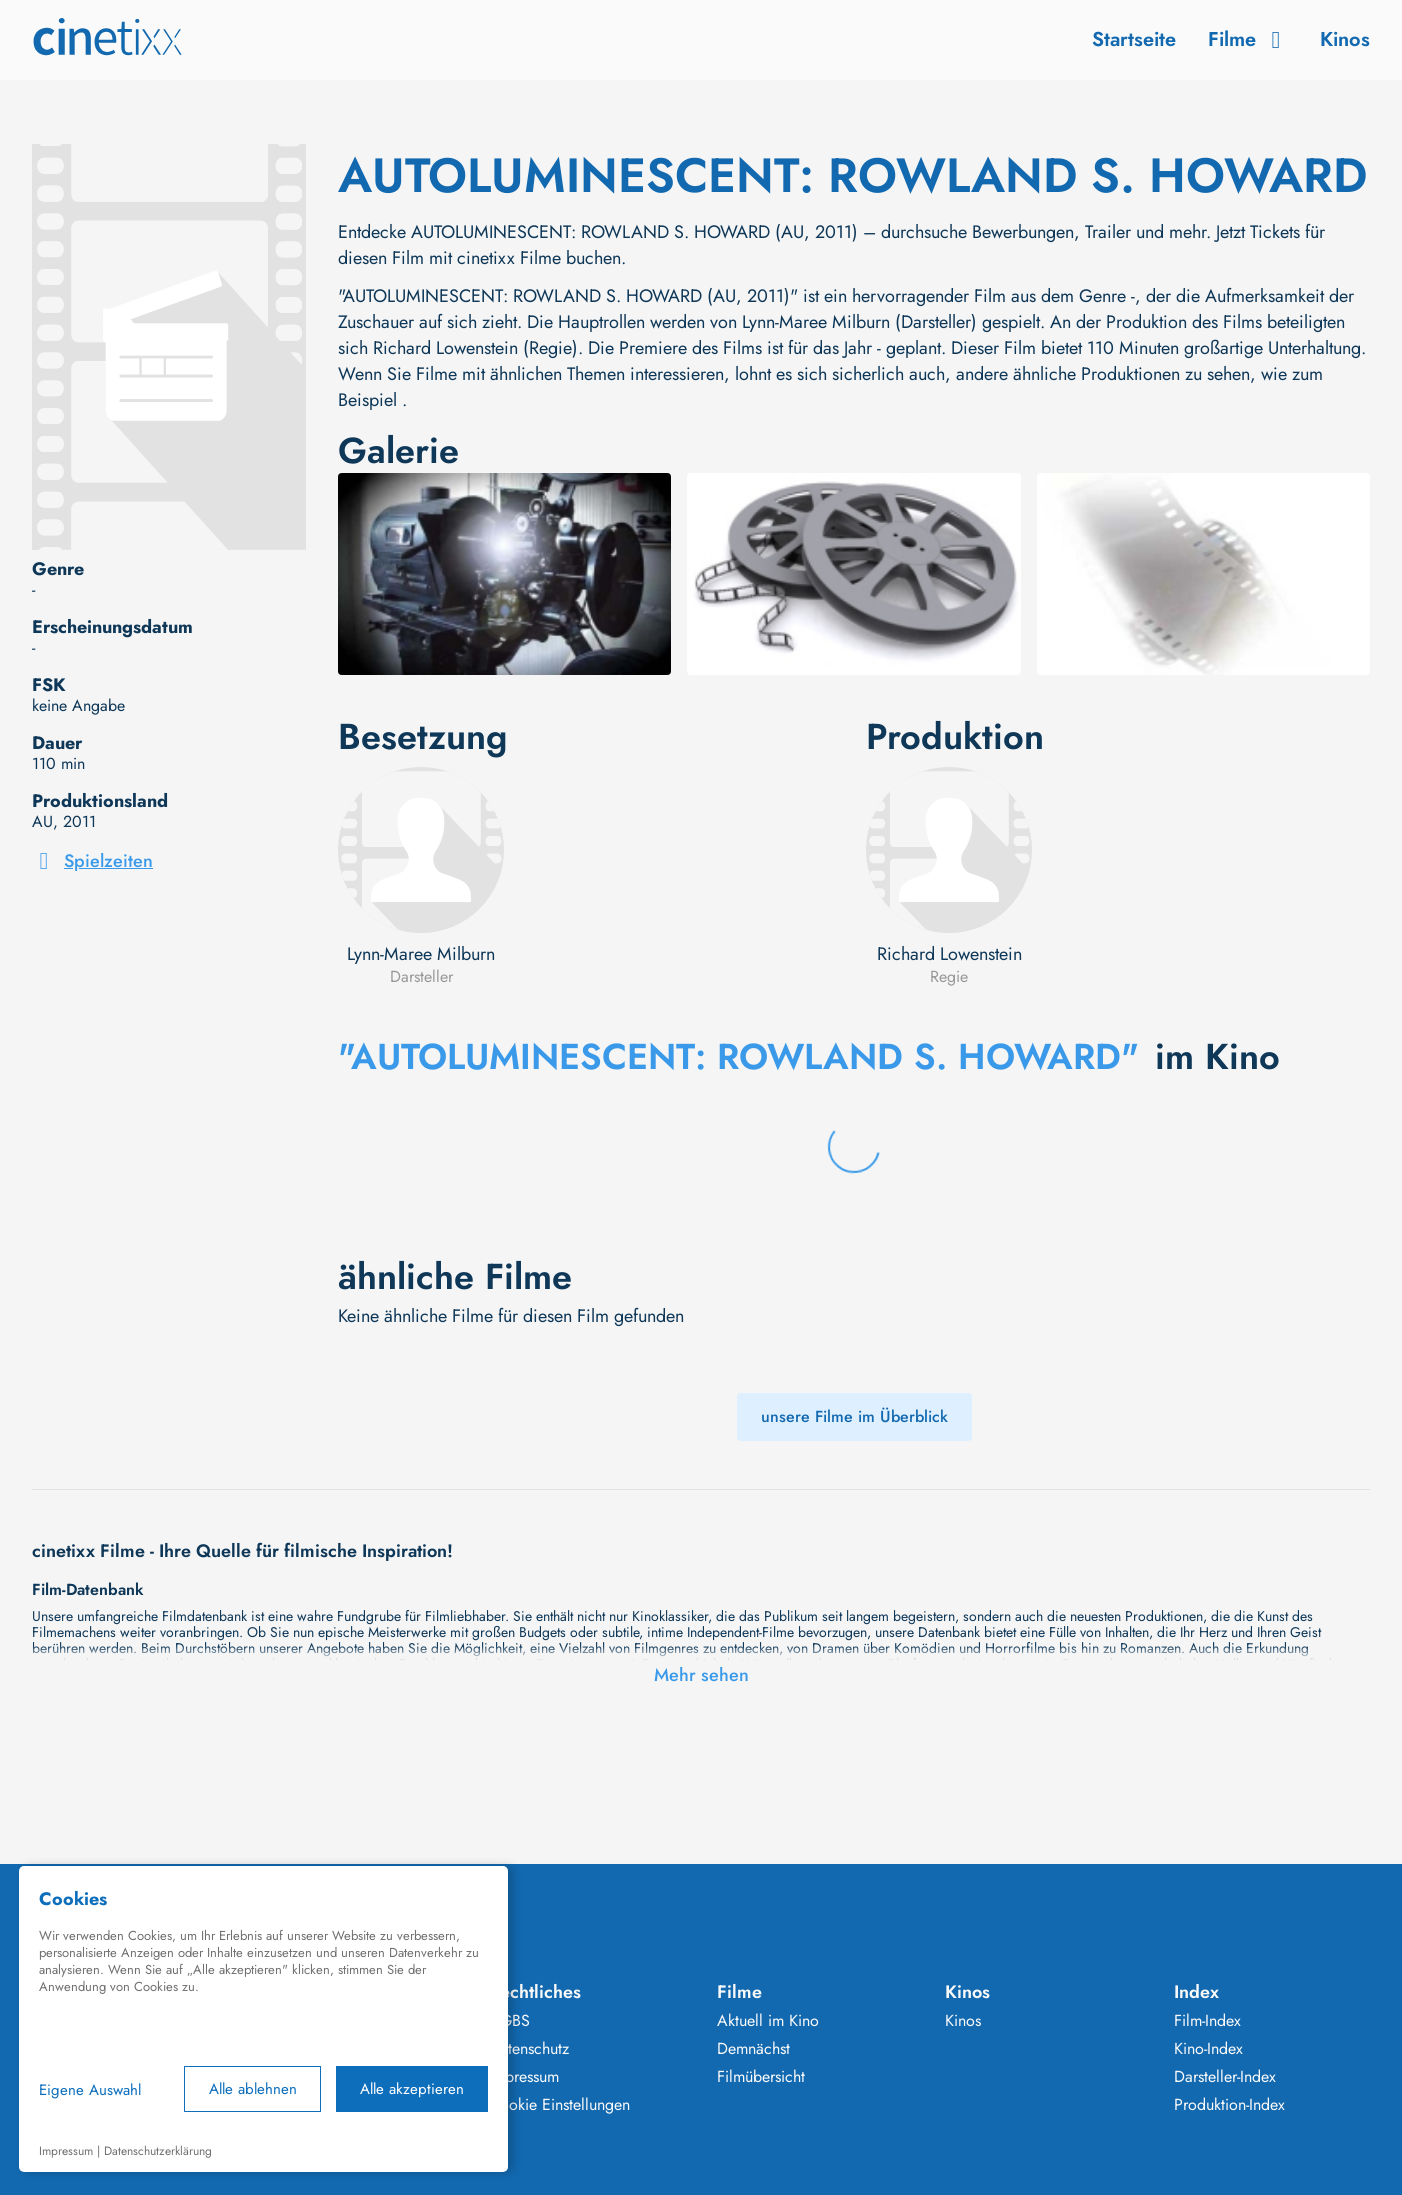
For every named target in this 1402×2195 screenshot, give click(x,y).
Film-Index (1207, 2021)
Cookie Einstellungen (559, 2105)
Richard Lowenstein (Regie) (475, 348)
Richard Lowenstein (949, 954)
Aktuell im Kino (768, 2021)
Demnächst (753, 2049)
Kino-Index (1208, 2049)
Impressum (524, 2077)
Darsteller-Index (1225, 2077)
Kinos (1345, 39)
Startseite (1134, 39)
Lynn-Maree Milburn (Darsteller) (859, 322)
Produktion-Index (1229, 2105)
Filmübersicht (761, 2077)
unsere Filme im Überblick (854, 1416)
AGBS (509, 2021)
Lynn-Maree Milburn (421, 954)
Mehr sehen (701, 1675)
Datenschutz (529, 2049)
